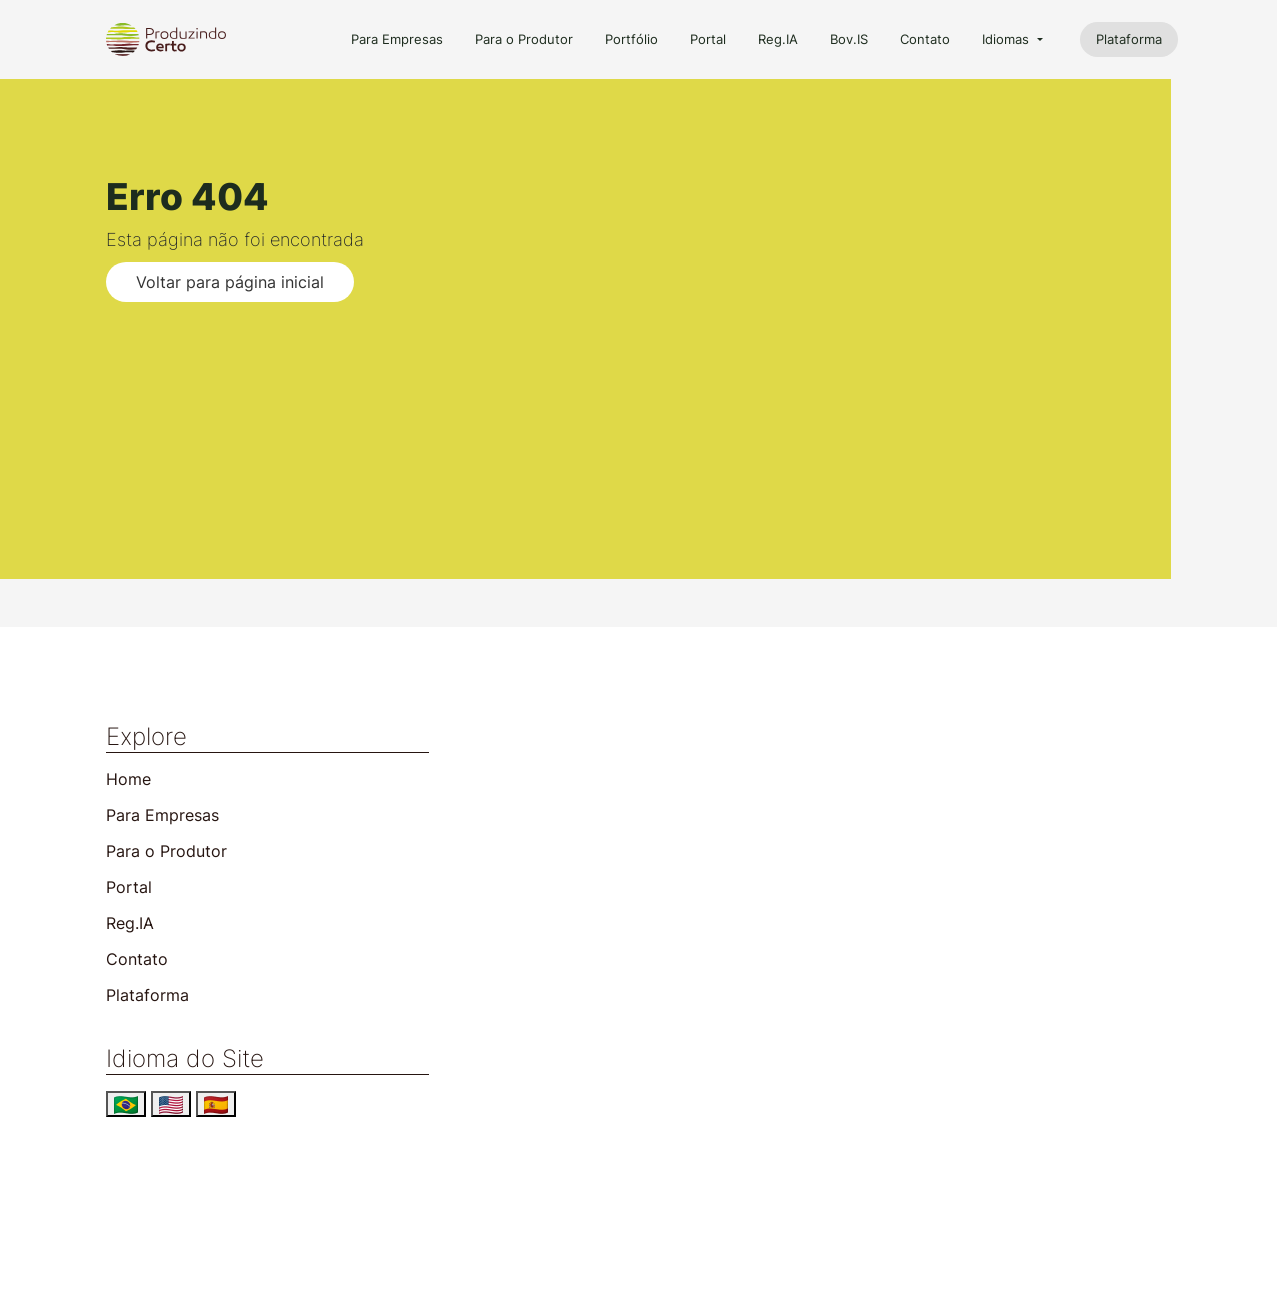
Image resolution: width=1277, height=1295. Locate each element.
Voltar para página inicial (230, 282)
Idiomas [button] (1007, 39)
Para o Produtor (524, 39)
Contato (925, 39)
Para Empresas (397, 39)
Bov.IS (849, 39)
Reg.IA (778, 39)
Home (128, 779)
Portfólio (631, 39)
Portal (708, 39)
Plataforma (1129, 39)
